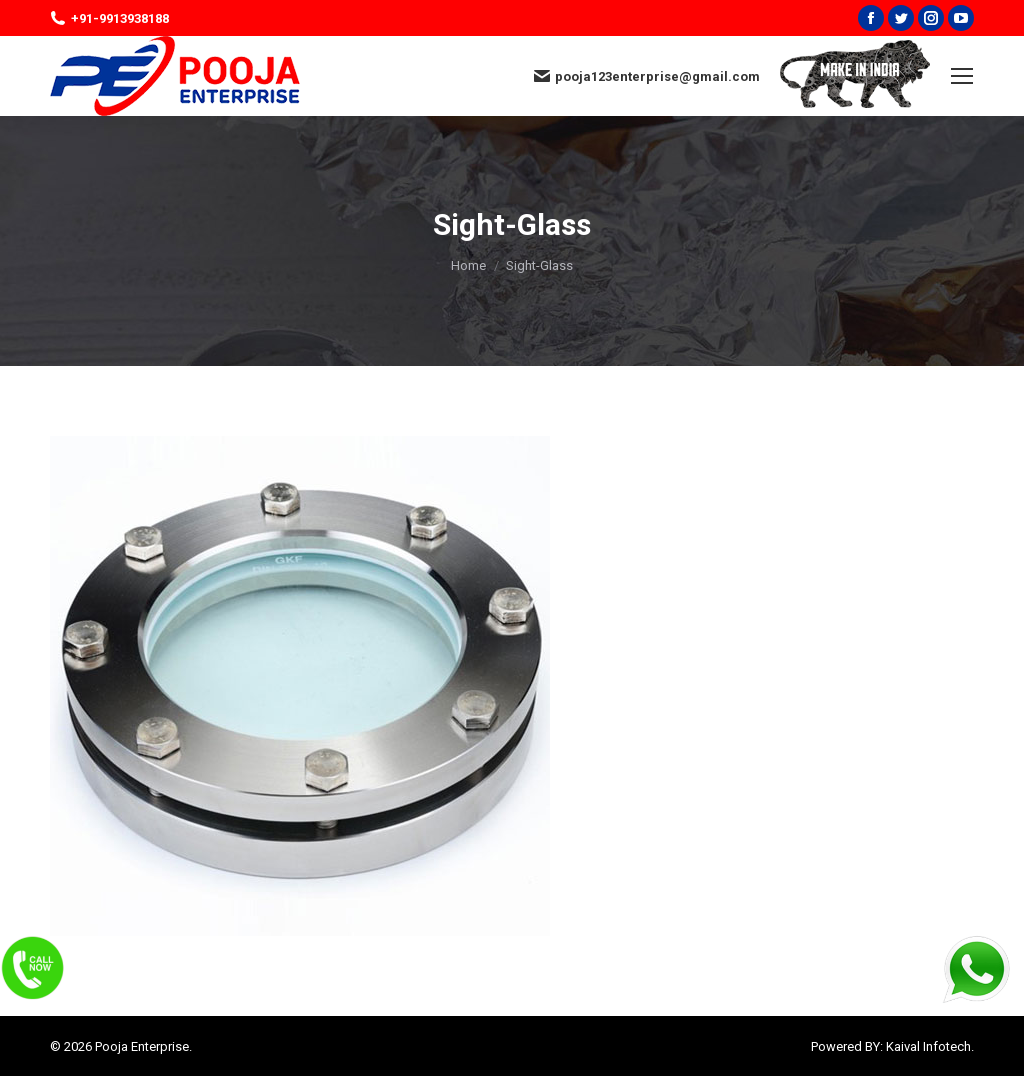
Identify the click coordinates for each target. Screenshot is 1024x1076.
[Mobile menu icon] (962, 76)
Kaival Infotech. (930, 1046)
